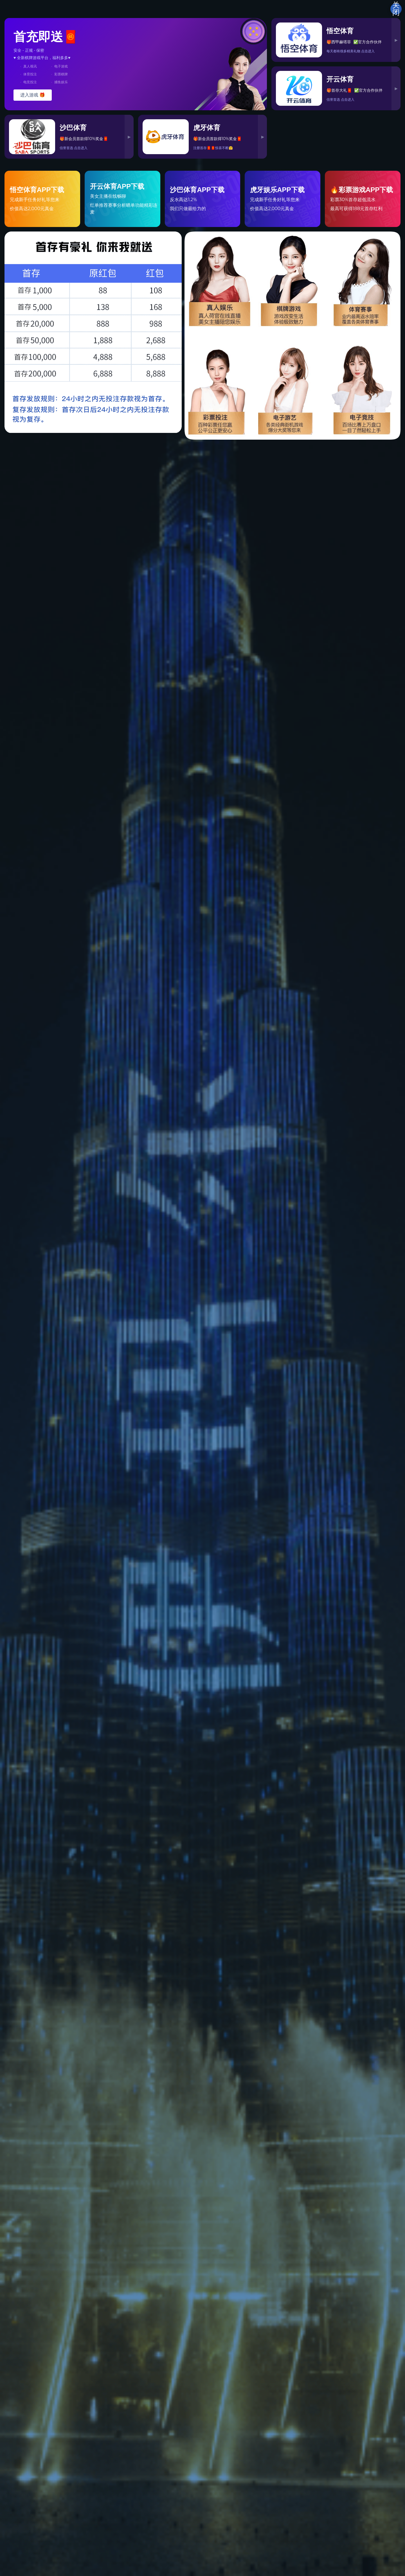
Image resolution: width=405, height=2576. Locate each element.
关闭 (396, 9)
